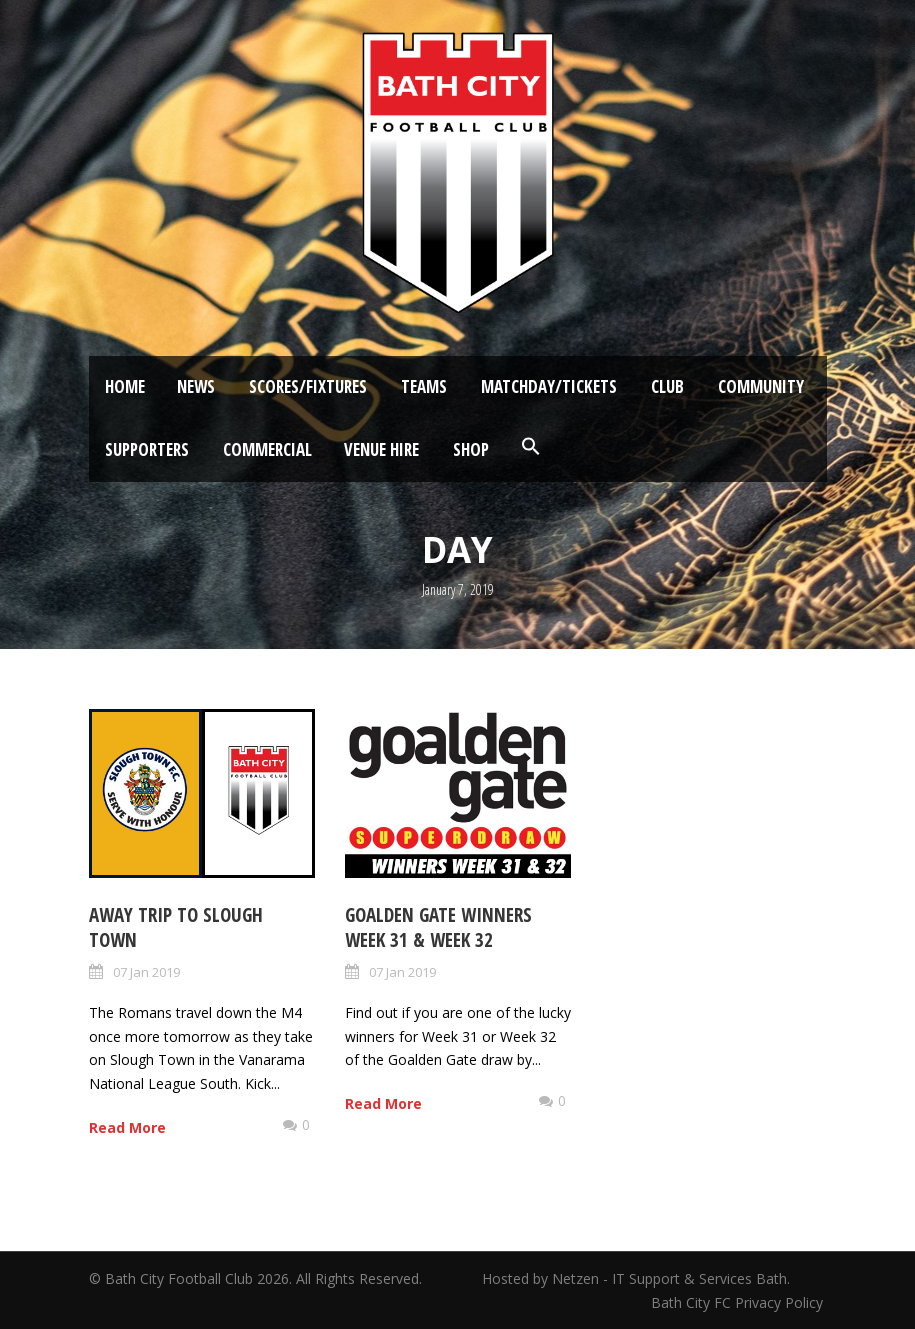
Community (761, 386)
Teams (424, 386)
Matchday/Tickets (549, 386)
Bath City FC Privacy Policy (739, 1302)
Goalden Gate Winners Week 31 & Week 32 (438, 927)
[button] (531, 447)
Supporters (147, 449)
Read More (127, 1127)
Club (667, 386)
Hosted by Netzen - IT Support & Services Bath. (636, 1278)
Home (125, 386)
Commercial (267, 449)
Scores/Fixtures (308, 386)
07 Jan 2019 (146, 972)
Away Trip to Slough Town (176, 927)
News (196, 386)
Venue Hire (381, 449)
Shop (471, 449)
